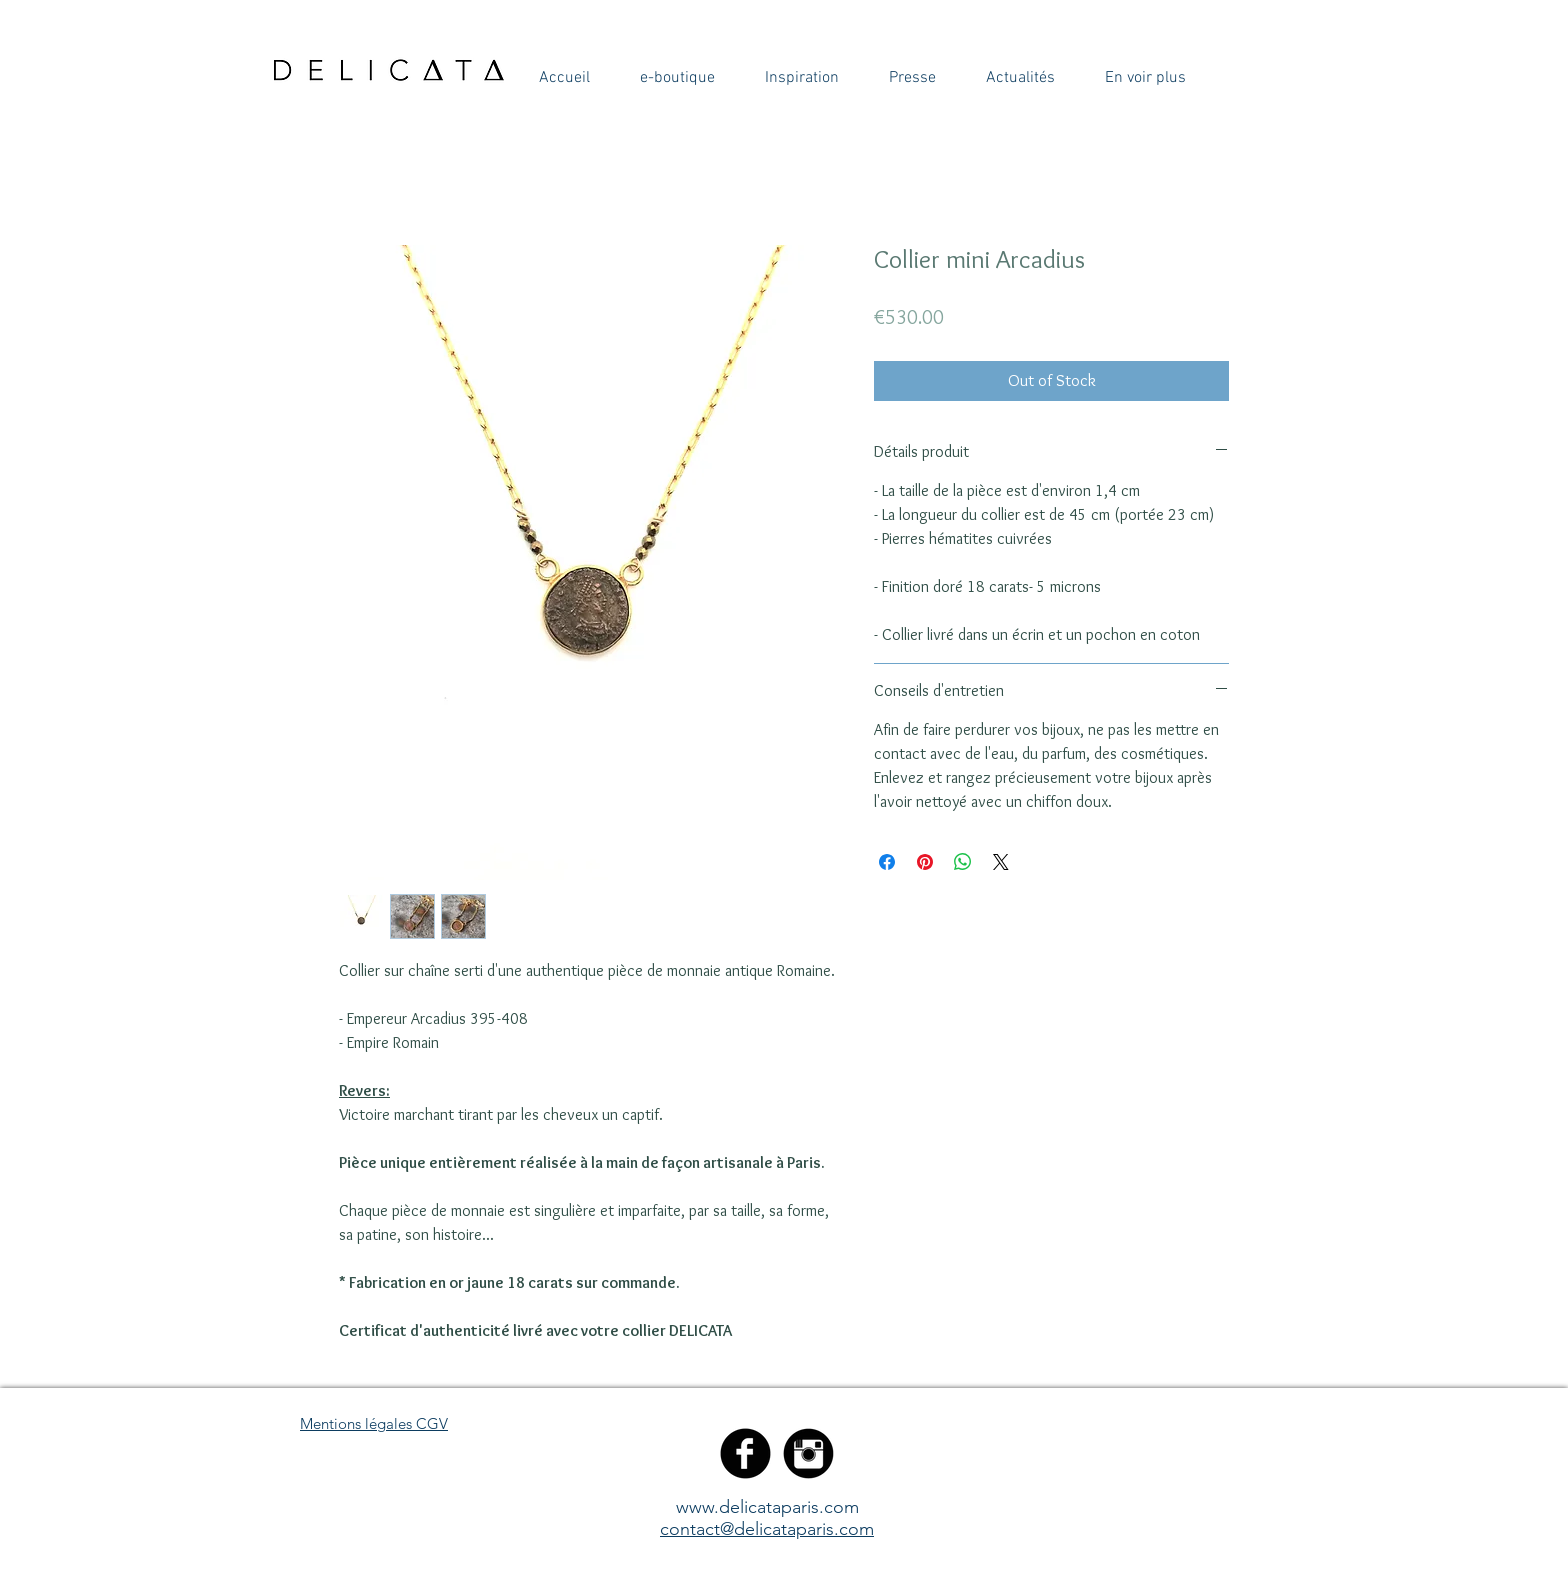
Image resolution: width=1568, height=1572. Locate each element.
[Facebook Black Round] (745, 1453)
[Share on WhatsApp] (963, 862)
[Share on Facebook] (887, 862)
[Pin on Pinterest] (925, 862)
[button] (564, 78)
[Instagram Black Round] (808, 1453)
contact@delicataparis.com (767, 1529)
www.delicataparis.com (767, 1507)
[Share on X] (1001, 862)
